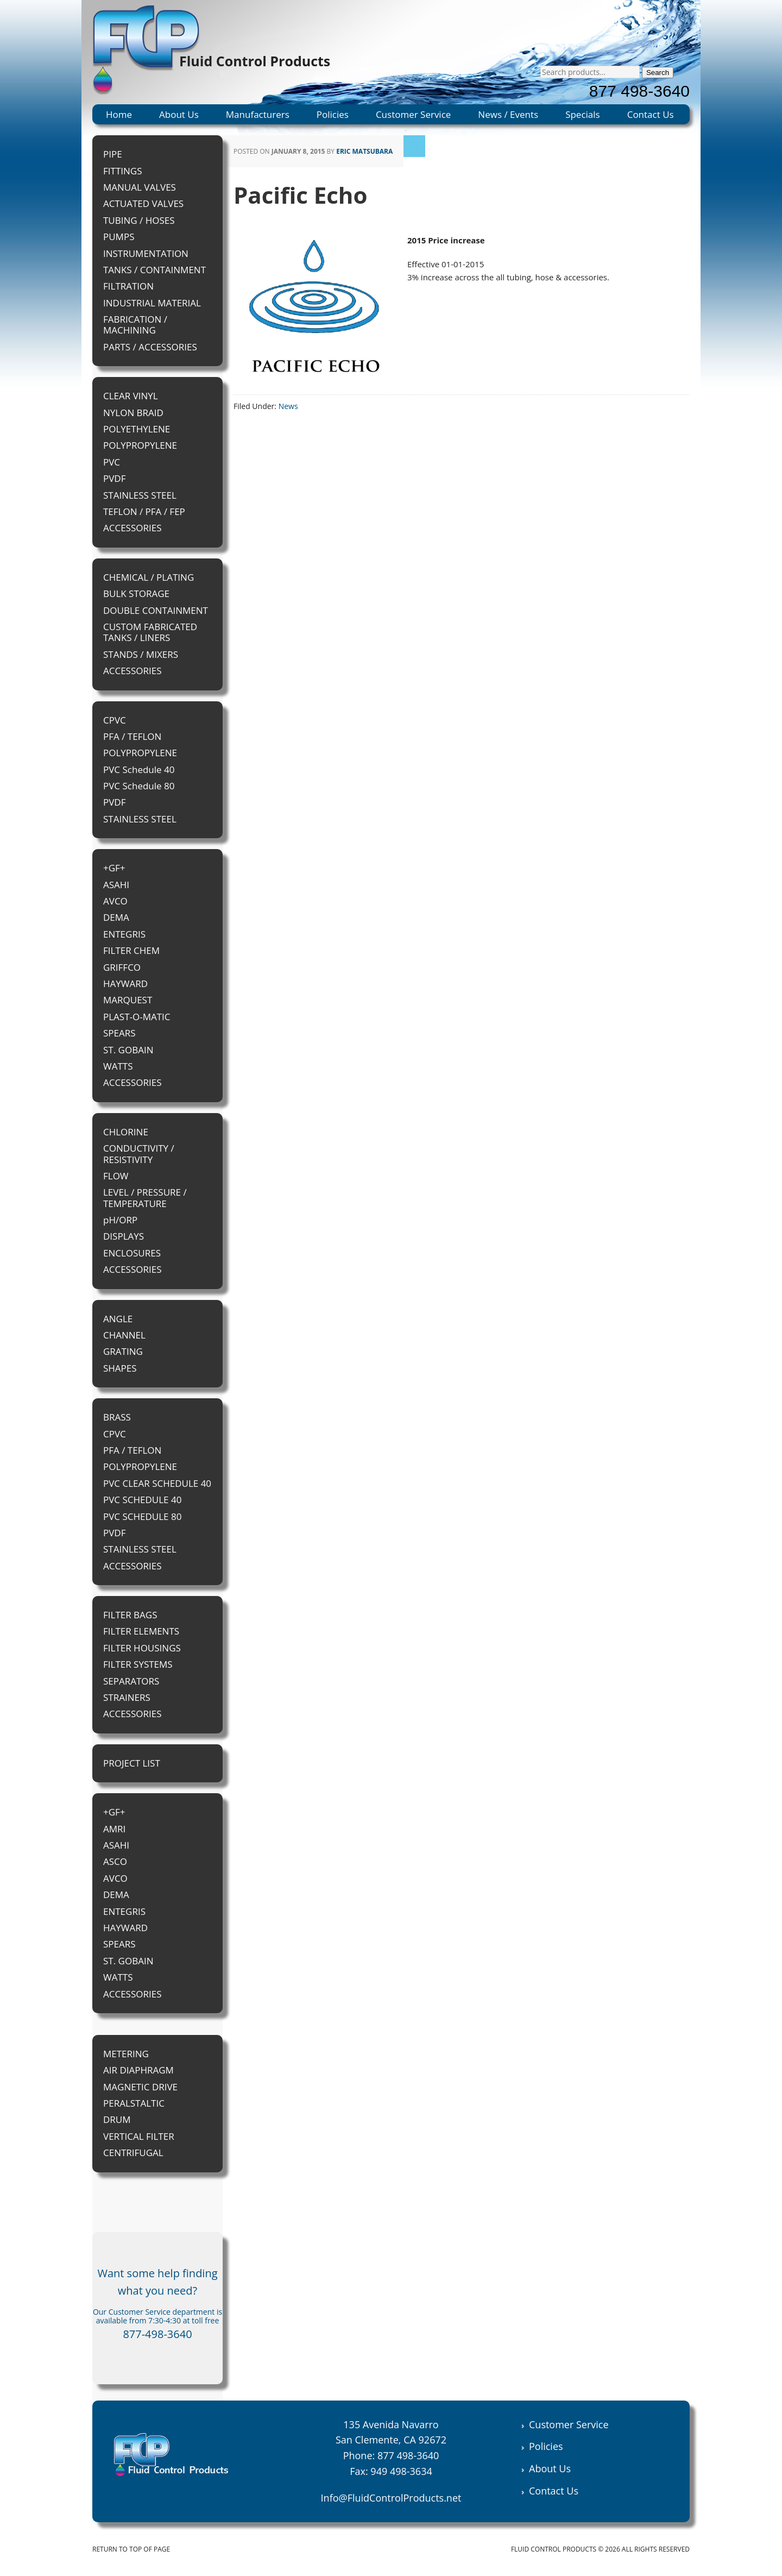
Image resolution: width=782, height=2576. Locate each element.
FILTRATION (128, 286)
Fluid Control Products (254, 61)
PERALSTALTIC (134, 2103)
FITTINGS (122, 171)
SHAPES (120, 1368)
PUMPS (118, 236)
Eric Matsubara (364, 151)
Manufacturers (257, 114)
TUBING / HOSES (139, 220)
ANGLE (118, 1318)
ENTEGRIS (124, 934)
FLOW (116, 1176)
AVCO (115, 901)
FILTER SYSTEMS (138, 1664)
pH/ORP (120, 1220)
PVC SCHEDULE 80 (142, 1516)
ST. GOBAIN (128, 1050)
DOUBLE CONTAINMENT (155, 610)
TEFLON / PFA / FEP (144, 511)
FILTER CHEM (131, 950)
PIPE (112, 154)
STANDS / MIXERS (140, 654)
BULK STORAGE (136, 593)
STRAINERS (126, 1697)
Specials (582, 114)
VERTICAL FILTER (138, 2136)
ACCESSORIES (132, 528)
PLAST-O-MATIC (137, 1016)
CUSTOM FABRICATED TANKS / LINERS (150, 632)
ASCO (115, 1861)
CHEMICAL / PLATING (148, 577)
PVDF (114, 478)
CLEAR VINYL (130, 395)
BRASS (117, 1417)
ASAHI (116, 884)
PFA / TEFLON (132, 736)
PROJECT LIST (131, 1763)
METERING (126, 2053)
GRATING (123, 1351)
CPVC (114, 720)
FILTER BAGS (130, 1615)
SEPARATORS (131, 1681)
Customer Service (413, 114)
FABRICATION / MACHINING (135, 324)
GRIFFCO (122, 967)
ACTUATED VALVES (143, 203)
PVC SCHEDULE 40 (142, 1499)
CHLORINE (125, 1132)
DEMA (116, 917)
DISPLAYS (123, 1236)
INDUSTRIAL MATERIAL (152, 303)
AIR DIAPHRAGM (138, 2070)
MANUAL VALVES (139, 187)
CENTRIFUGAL (133, 2152)
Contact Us (650, 114)
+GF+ (114, 868)
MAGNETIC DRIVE (140, 2087)
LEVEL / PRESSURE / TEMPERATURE (145, 1197)
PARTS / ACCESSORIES (150, 347)
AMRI (114, 1829)
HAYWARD (125, 983)
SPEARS (119, 1033)
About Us (179, 114)
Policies (333, 114)
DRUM (117, 2119)
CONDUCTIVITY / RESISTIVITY (138, 1153)
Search (657, 72)
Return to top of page (131, 2549)
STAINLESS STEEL (139, 495)
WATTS (118, 1066)
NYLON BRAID (133, 412)
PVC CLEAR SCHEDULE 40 (157, 1483)
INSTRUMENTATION (145, 253)
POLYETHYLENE (136, 429)
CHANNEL (124, 1335)
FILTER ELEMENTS (141, 1631)
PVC (111, 462)
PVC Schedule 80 (138, 786)
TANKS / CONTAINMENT (154, 269)
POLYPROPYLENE (140, 445)
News (288, 406)
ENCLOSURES (132, 1253)
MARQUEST (127, 1000)
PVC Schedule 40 (138, 769)
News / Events (508, 114)
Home (119, 114)
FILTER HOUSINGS (142, 1648)
